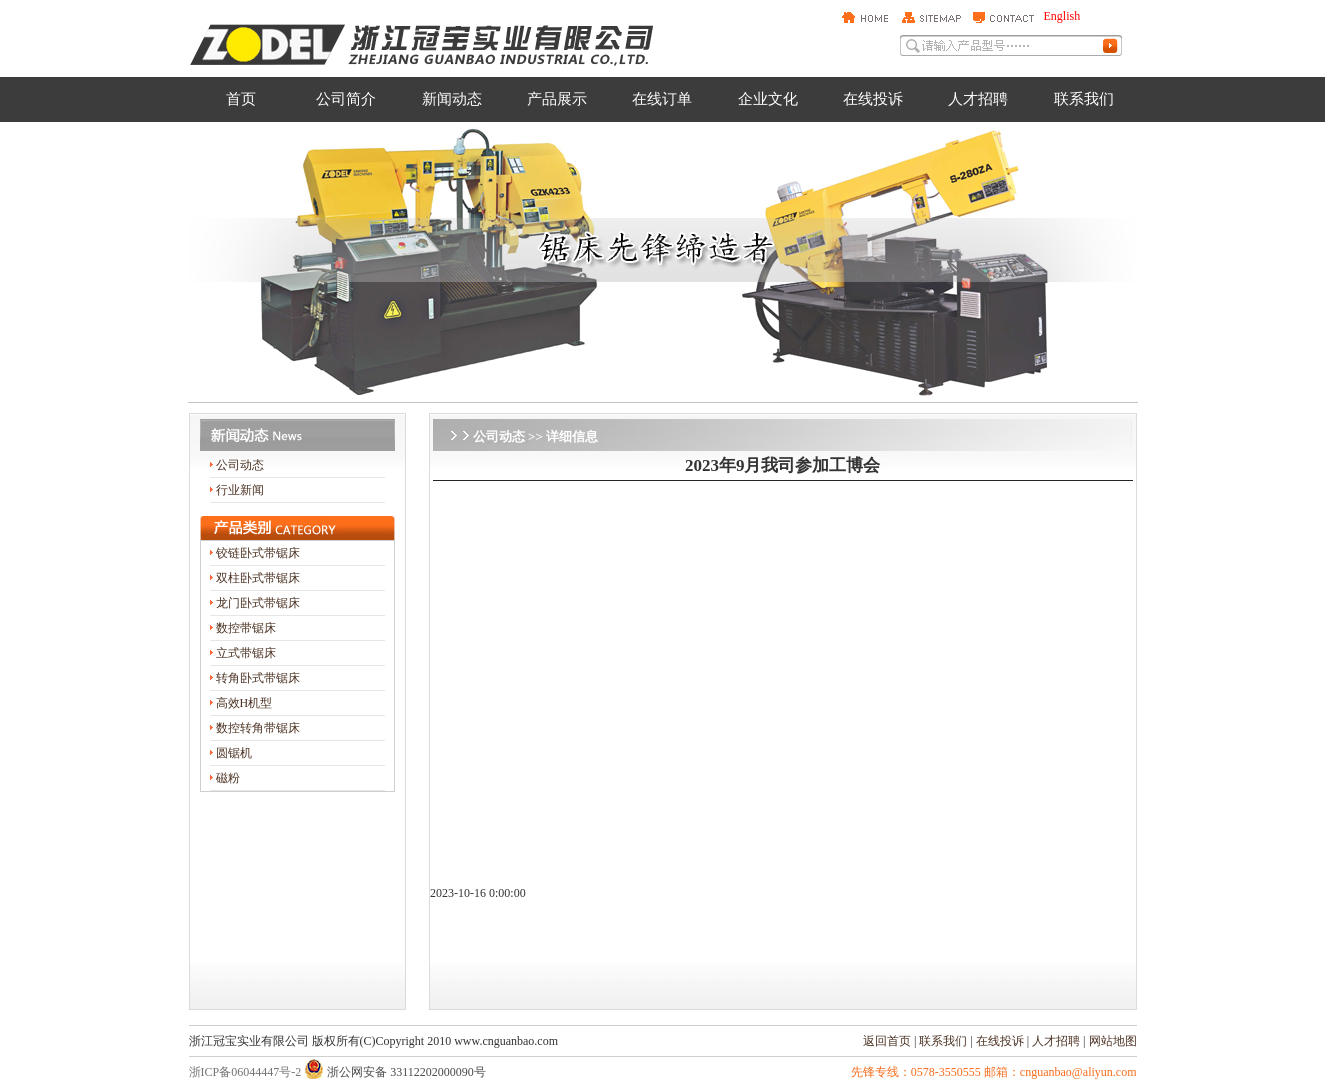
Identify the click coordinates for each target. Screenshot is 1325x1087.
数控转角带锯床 (258, 728)
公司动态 (240, 465)
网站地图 (1113, 1041)
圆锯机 (234, 753)
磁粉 (228, 778)
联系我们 (943, 1041)
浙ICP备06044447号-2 (245, 1072)
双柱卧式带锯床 (258, 578)
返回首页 (887, 1041)
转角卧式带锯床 (258, 678)
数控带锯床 (246, 628)
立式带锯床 (246, 653)
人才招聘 (1056, 1041)
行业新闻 (240, 490)
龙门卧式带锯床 (258, 603)
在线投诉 (1000, 1041)
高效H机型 (244, 703)
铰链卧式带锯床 (258, 553)
